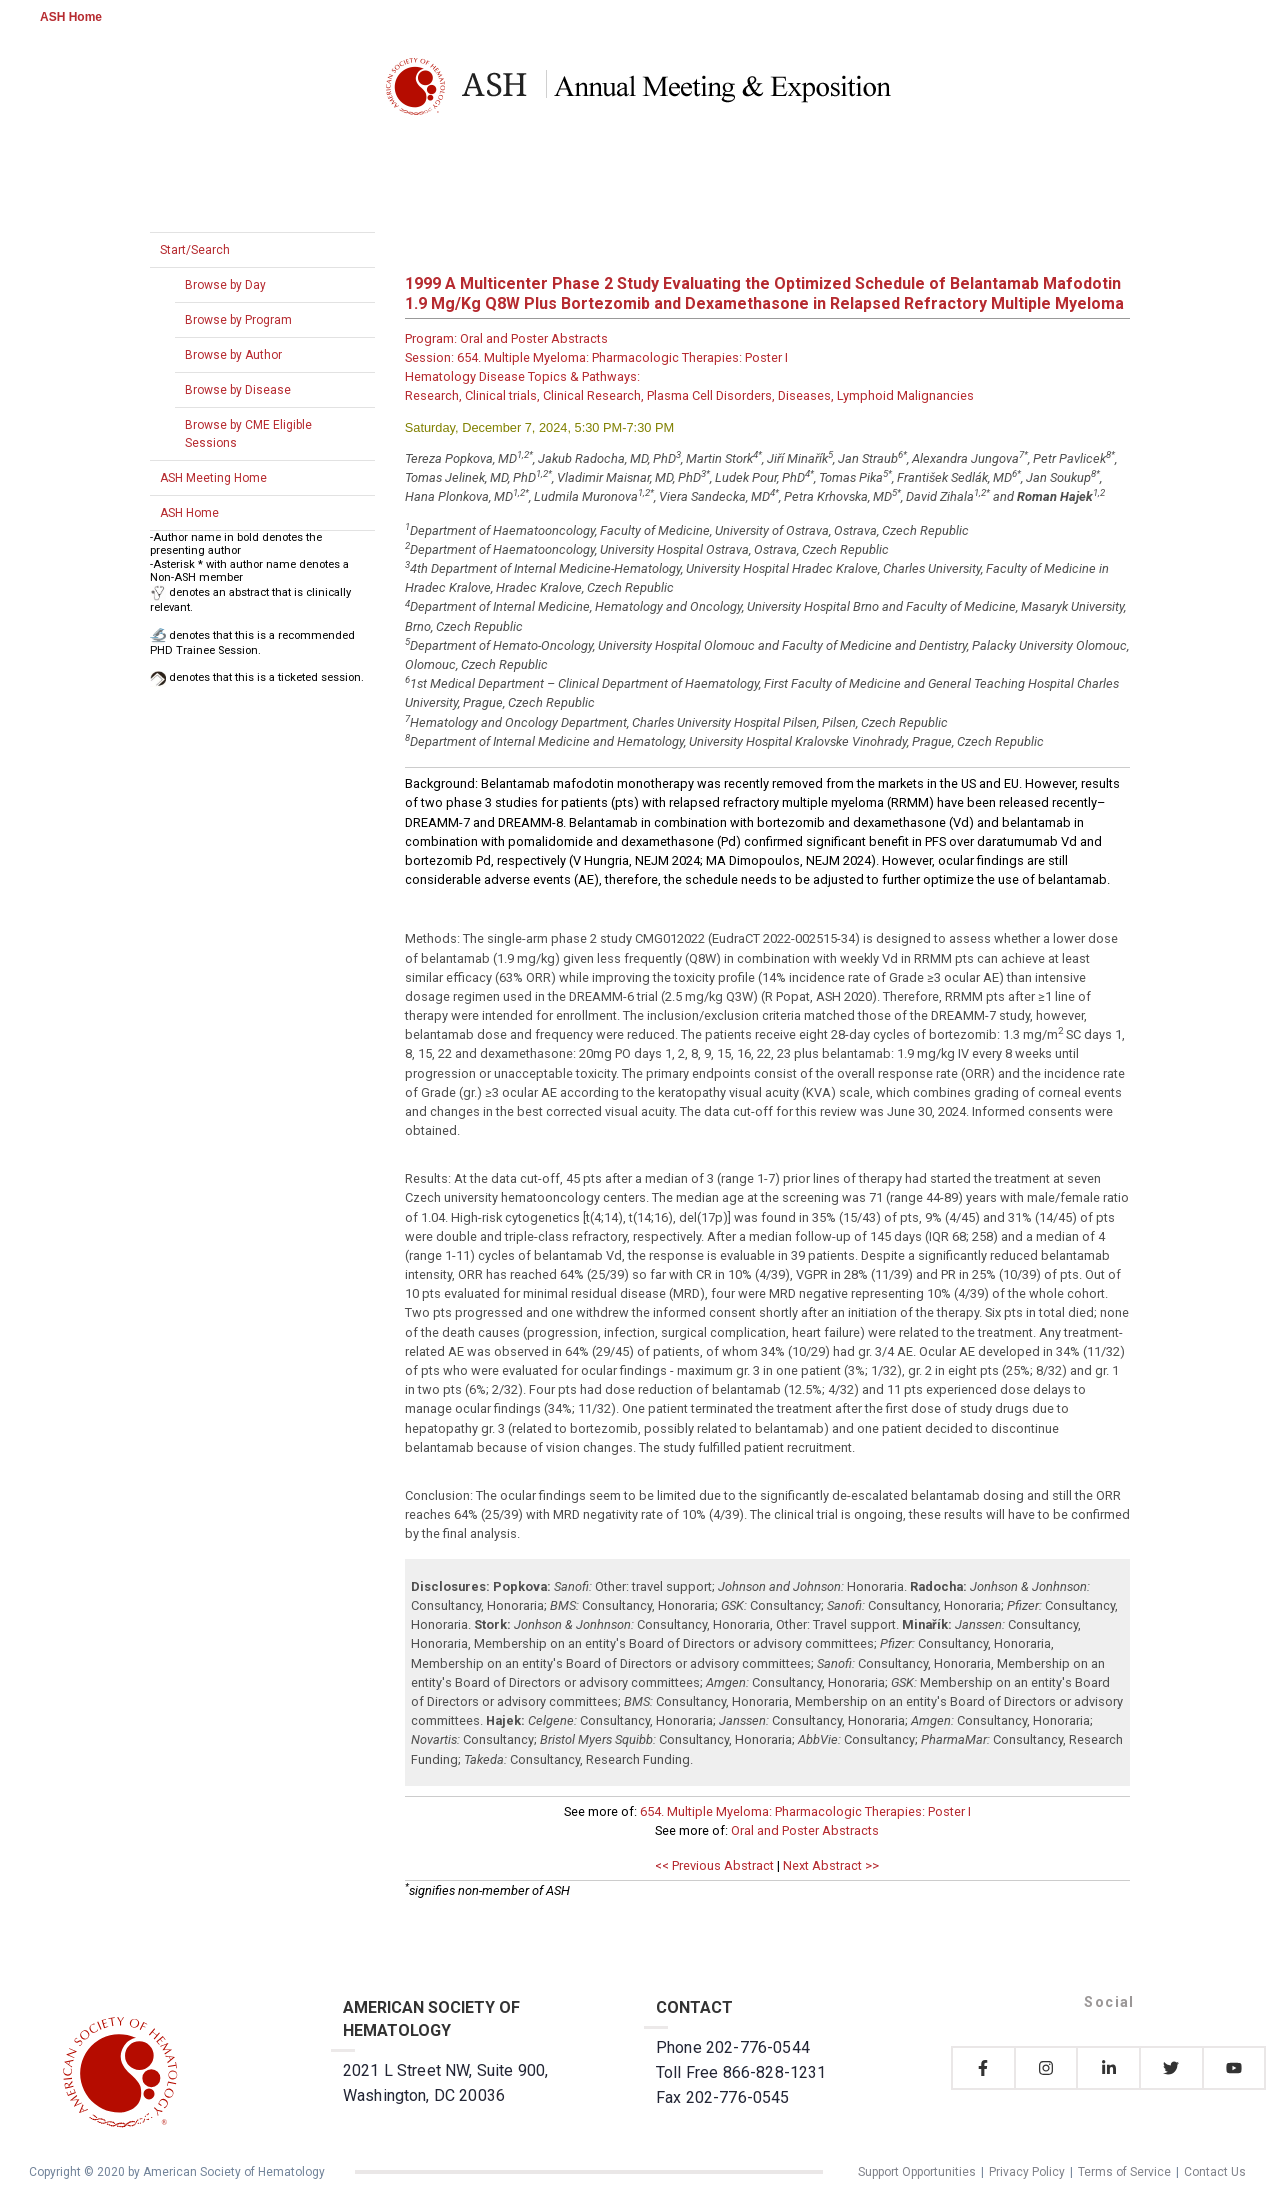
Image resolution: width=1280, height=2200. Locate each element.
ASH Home (71, 17)
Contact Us (1215, 2172)
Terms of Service (1124, 2172)
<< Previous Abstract (714, 1865)
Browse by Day (225, 285)
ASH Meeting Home (213, 478)
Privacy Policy (1027, 2172)
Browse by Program (238, 320)
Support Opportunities (917, 2172)
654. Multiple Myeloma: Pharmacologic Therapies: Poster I (805, 1811)
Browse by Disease (238, 390)
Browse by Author (233, 355)
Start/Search (195, 250)
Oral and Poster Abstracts (805, 1830)
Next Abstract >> (831, 1865)
